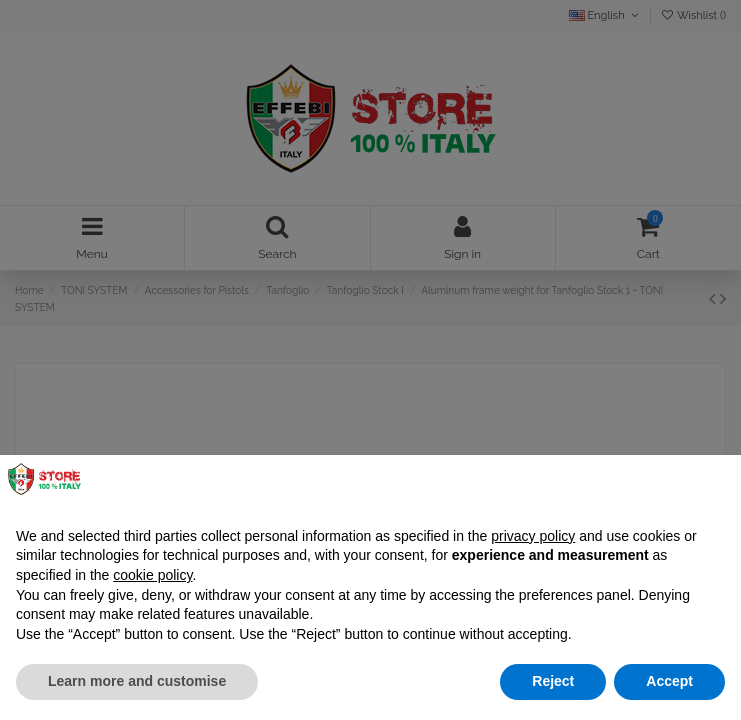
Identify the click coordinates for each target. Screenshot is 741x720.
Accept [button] (669, 681)
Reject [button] (553, 681)
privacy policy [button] (533, 536)
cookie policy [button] (152, 575)
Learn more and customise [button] (137, 681)
